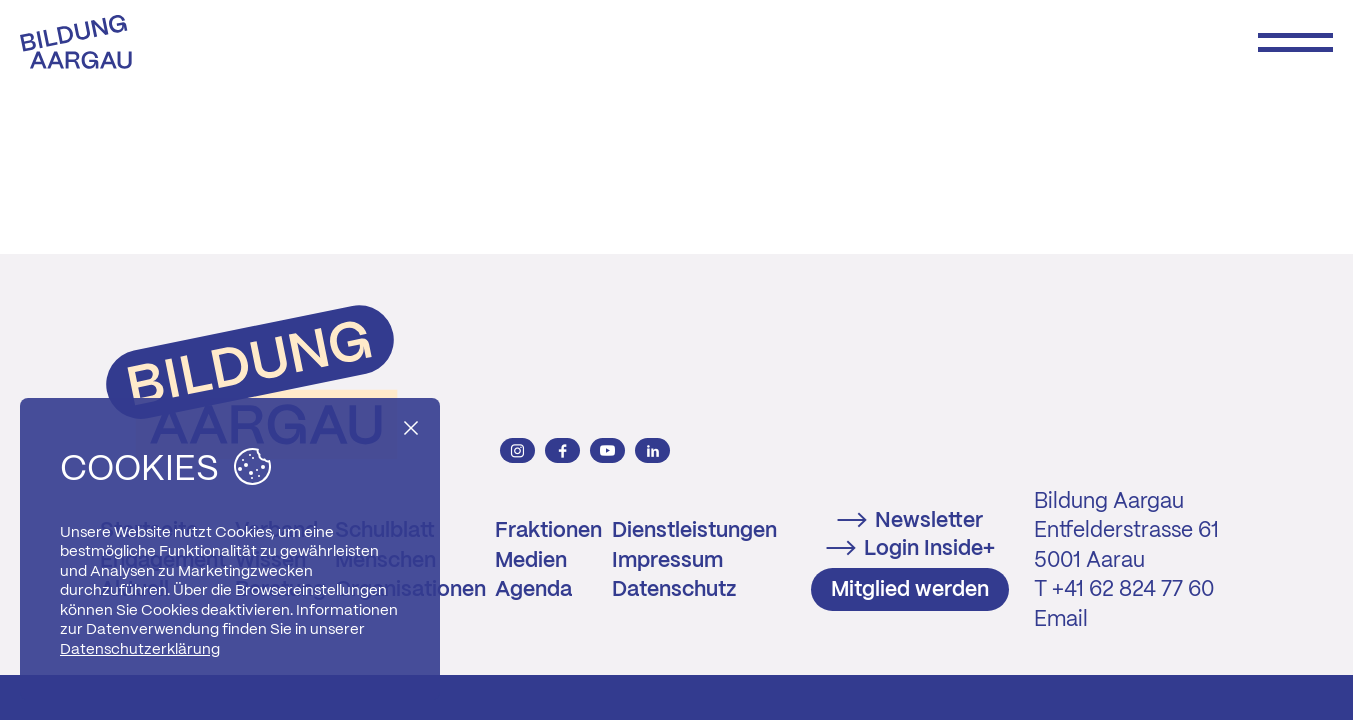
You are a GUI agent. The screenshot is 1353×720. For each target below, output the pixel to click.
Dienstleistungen (694, 531)
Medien (531, 561)
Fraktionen (548, 531)
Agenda (533, 590)
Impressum (667, 561)
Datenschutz (674, 590)
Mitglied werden (910, 590)
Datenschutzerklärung (140, 650)
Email (1061, 620)
